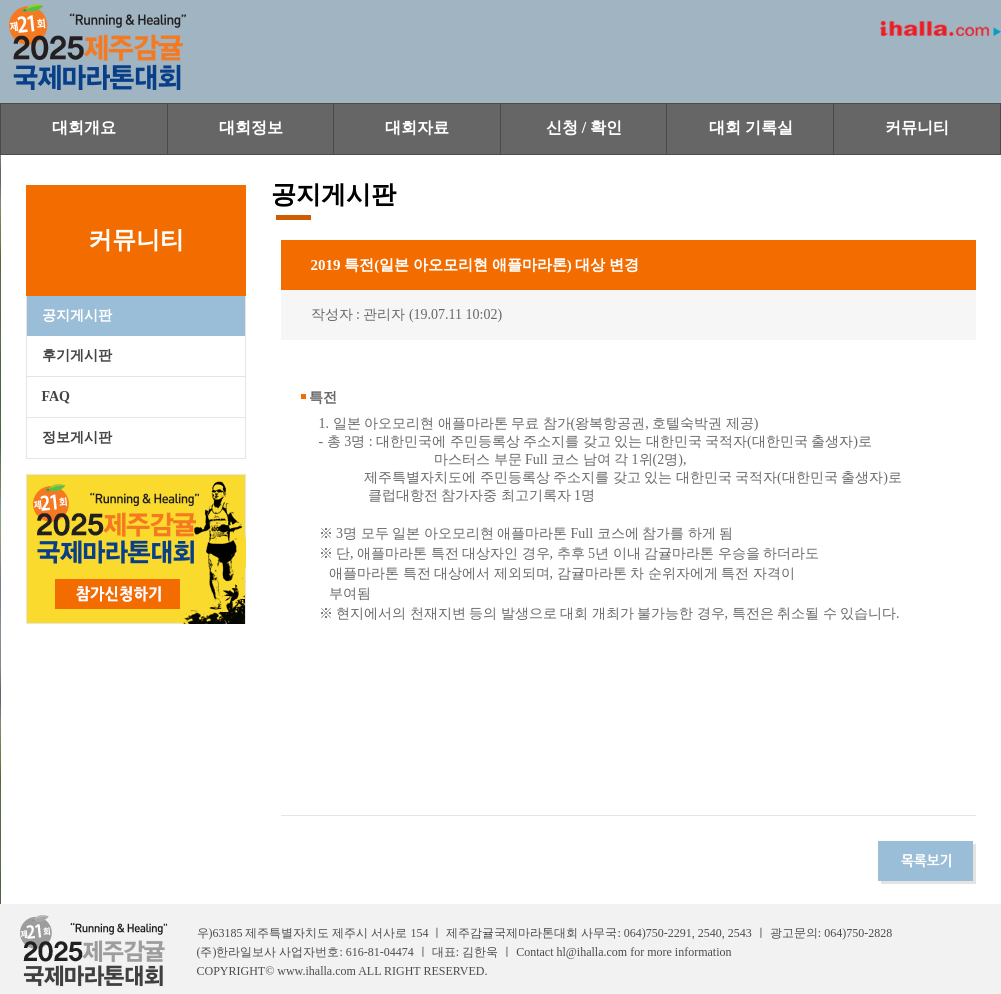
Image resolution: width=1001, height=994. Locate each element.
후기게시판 (77, 355)
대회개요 (84, 127)
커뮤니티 (917, 127)
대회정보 (251, 127)
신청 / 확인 (584, 127)
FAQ (56, 396)
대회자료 (417, 127)
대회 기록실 (751, 127)
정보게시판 (77, 437)
